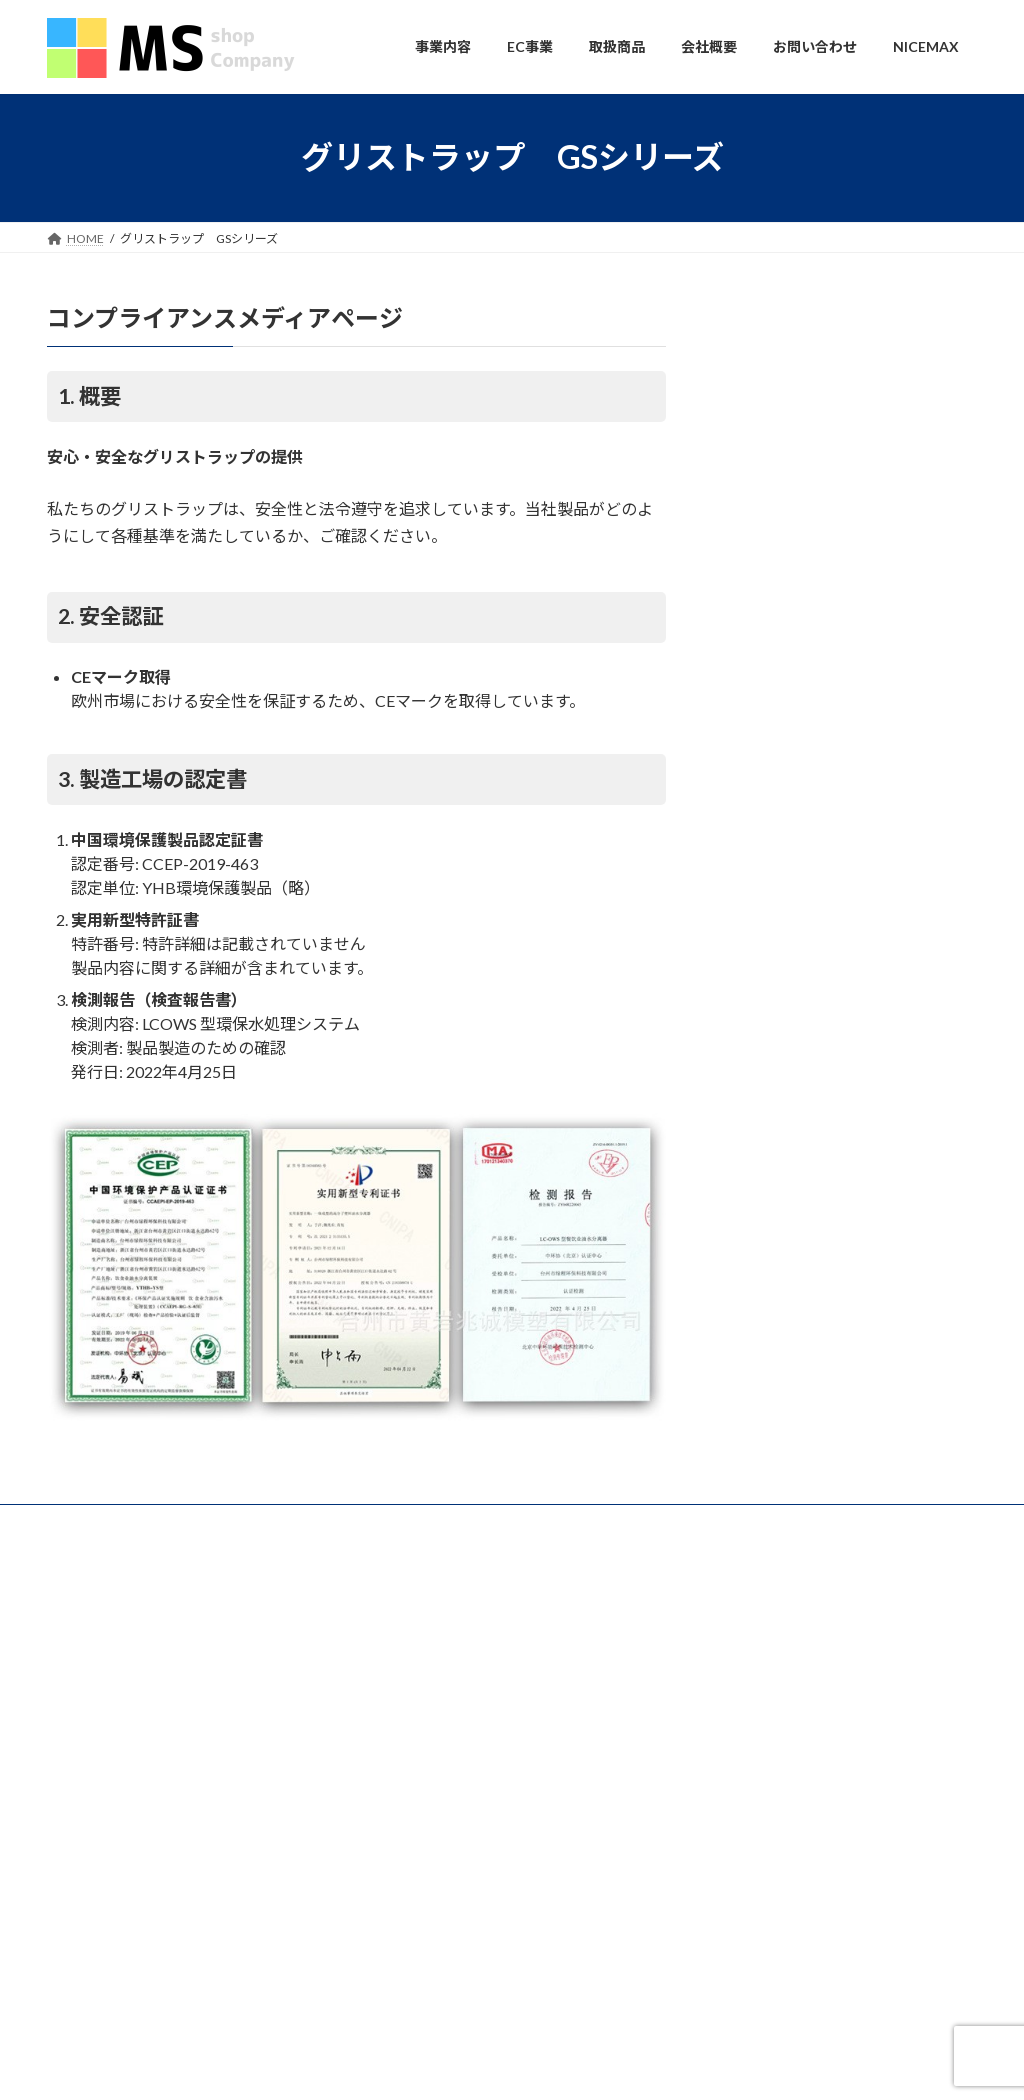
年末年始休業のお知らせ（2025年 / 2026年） (827, 1646)
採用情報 (415, 1915)
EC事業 (398, 1776)
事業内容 (201, 1522)
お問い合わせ (102, 1522)
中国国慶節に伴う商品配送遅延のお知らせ (819, 1770)
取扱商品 (403, 1811)
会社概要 (288, 1522)
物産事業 (415, 1674)
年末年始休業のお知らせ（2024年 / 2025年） (827, 1743)
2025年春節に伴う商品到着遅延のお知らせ (821, 1717)
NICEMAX (418, 1741)
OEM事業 (417, 1708)
